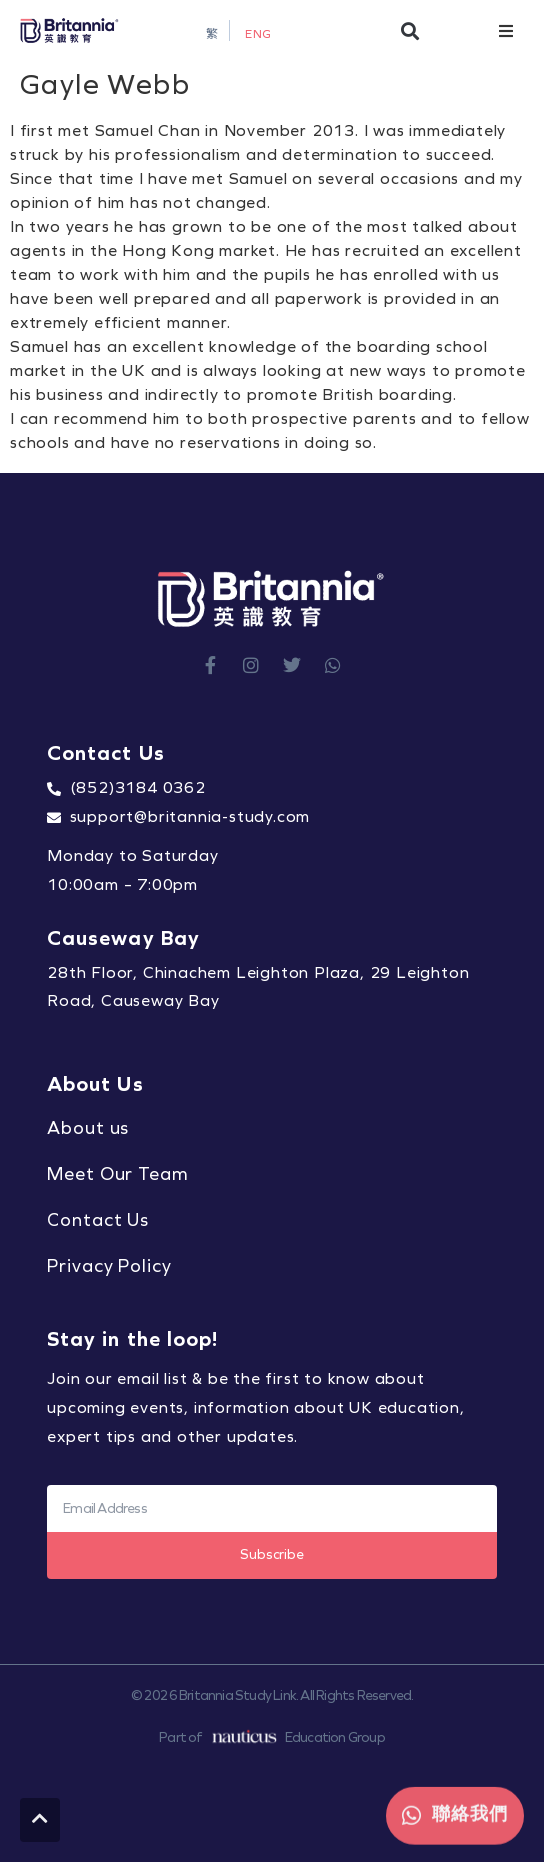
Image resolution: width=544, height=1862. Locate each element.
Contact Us (98, 1220)
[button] (410, 30)
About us (88, 1128)
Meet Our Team (118, 1174)
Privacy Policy (109, 1266)
